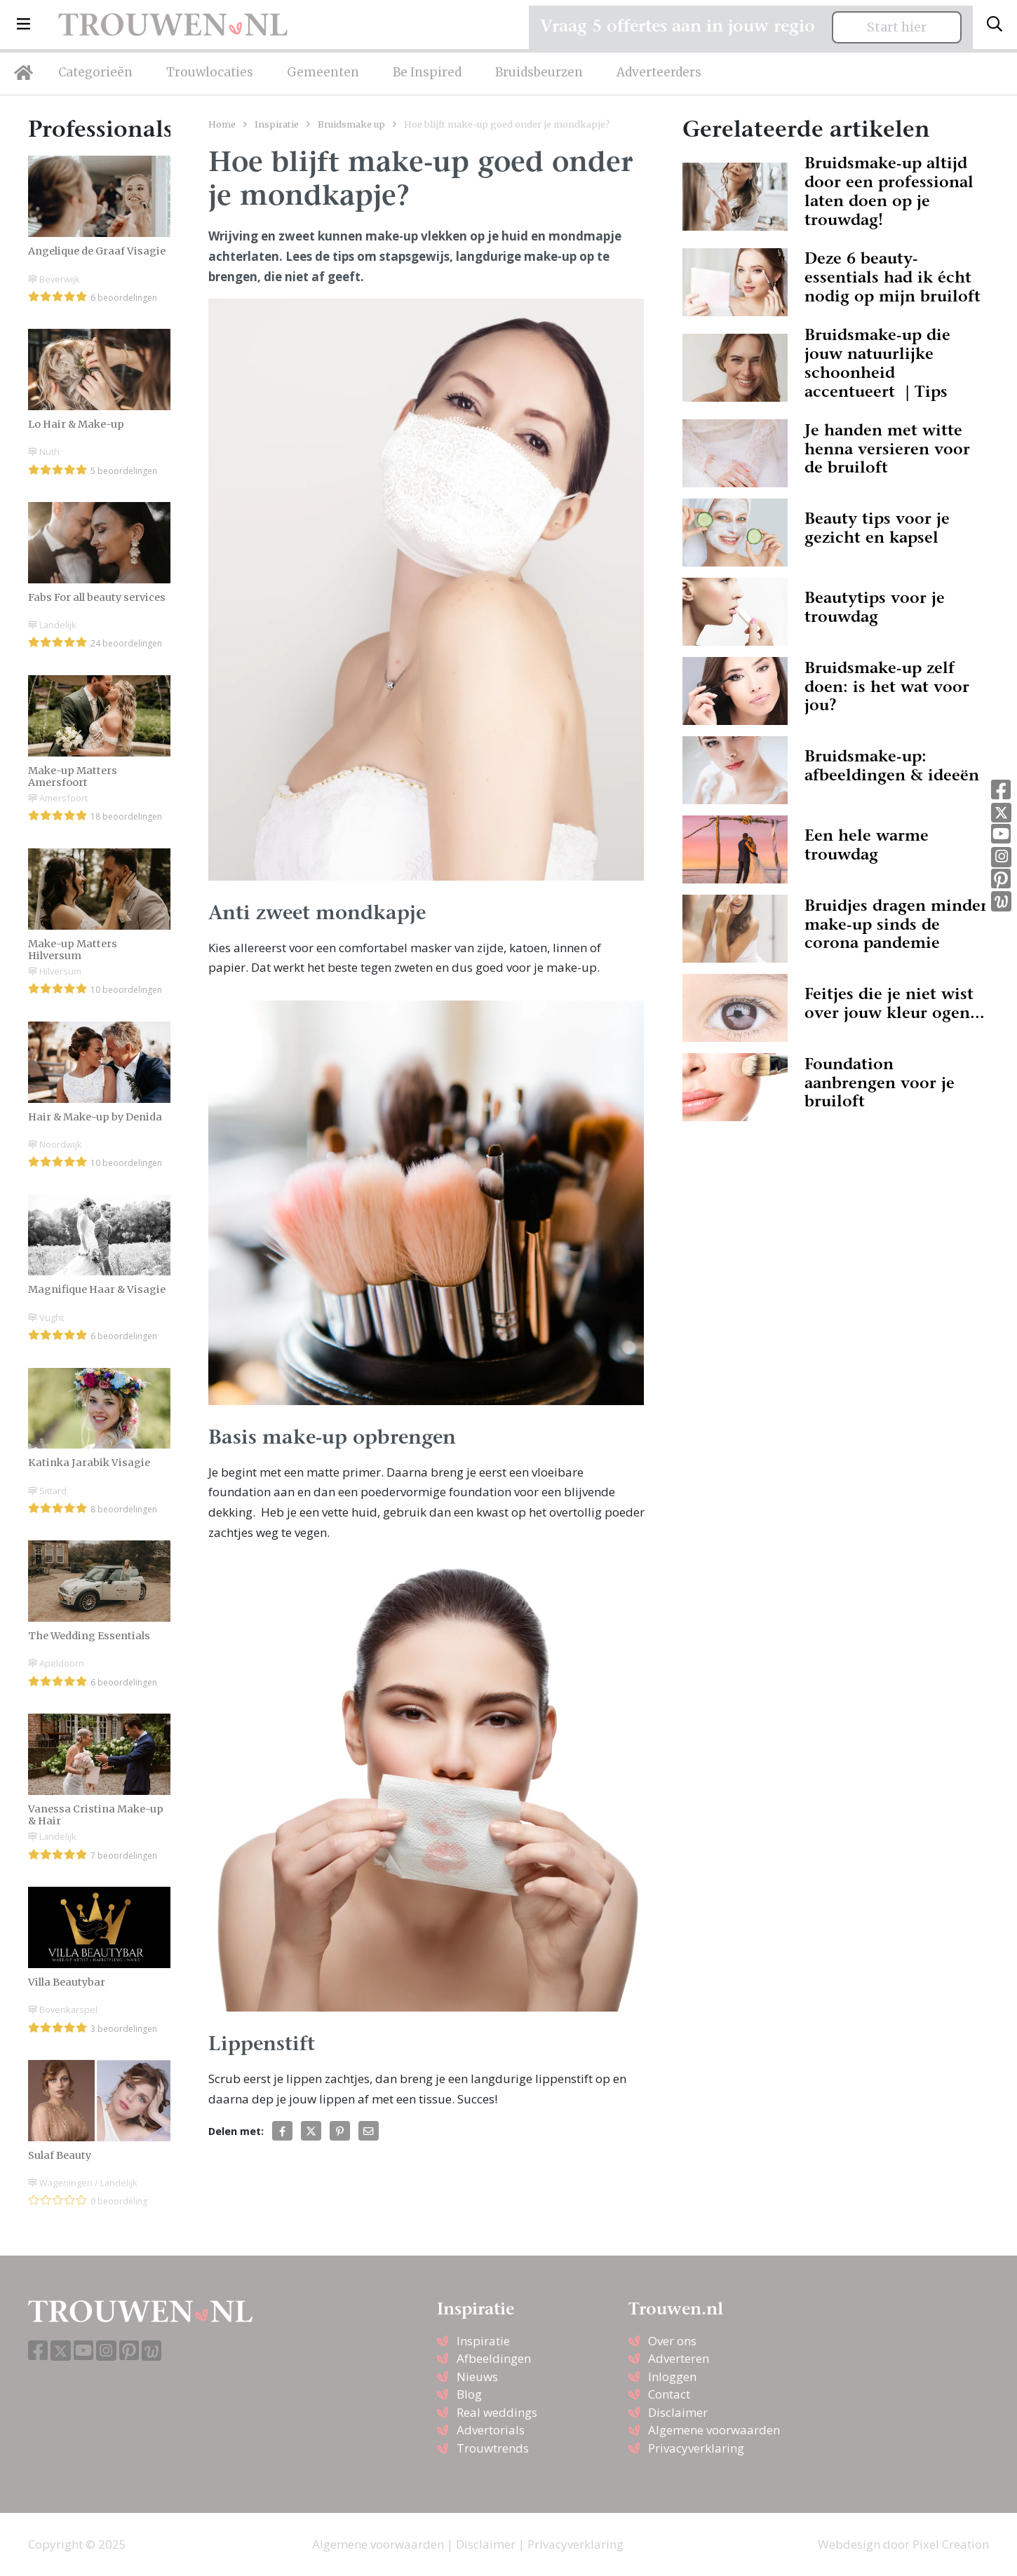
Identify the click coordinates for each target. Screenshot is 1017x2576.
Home (222, 124)
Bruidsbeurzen (539, 72)
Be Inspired (427, 72)
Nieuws (477, 2376)
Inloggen (672, 2376)
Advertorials (491, 2430)
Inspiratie (277, 124)
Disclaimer (678, 2412)
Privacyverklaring (696, 2448)
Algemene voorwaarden (714, 2430)
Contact (669, 2394)
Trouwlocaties (209, 72)
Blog (469, 2394)
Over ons (672, 2341)
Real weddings (497, 2412)
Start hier (897, 27)
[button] (23, 24)
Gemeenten (323, 72)
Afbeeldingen (494, 2358)
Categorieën (95, 72)
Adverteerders (659, 72)
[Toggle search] (994, 24)
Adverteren (678, 2358)
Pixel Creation (950, 2544)
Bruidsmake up (351, 124)
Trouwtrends (493, 2448)
